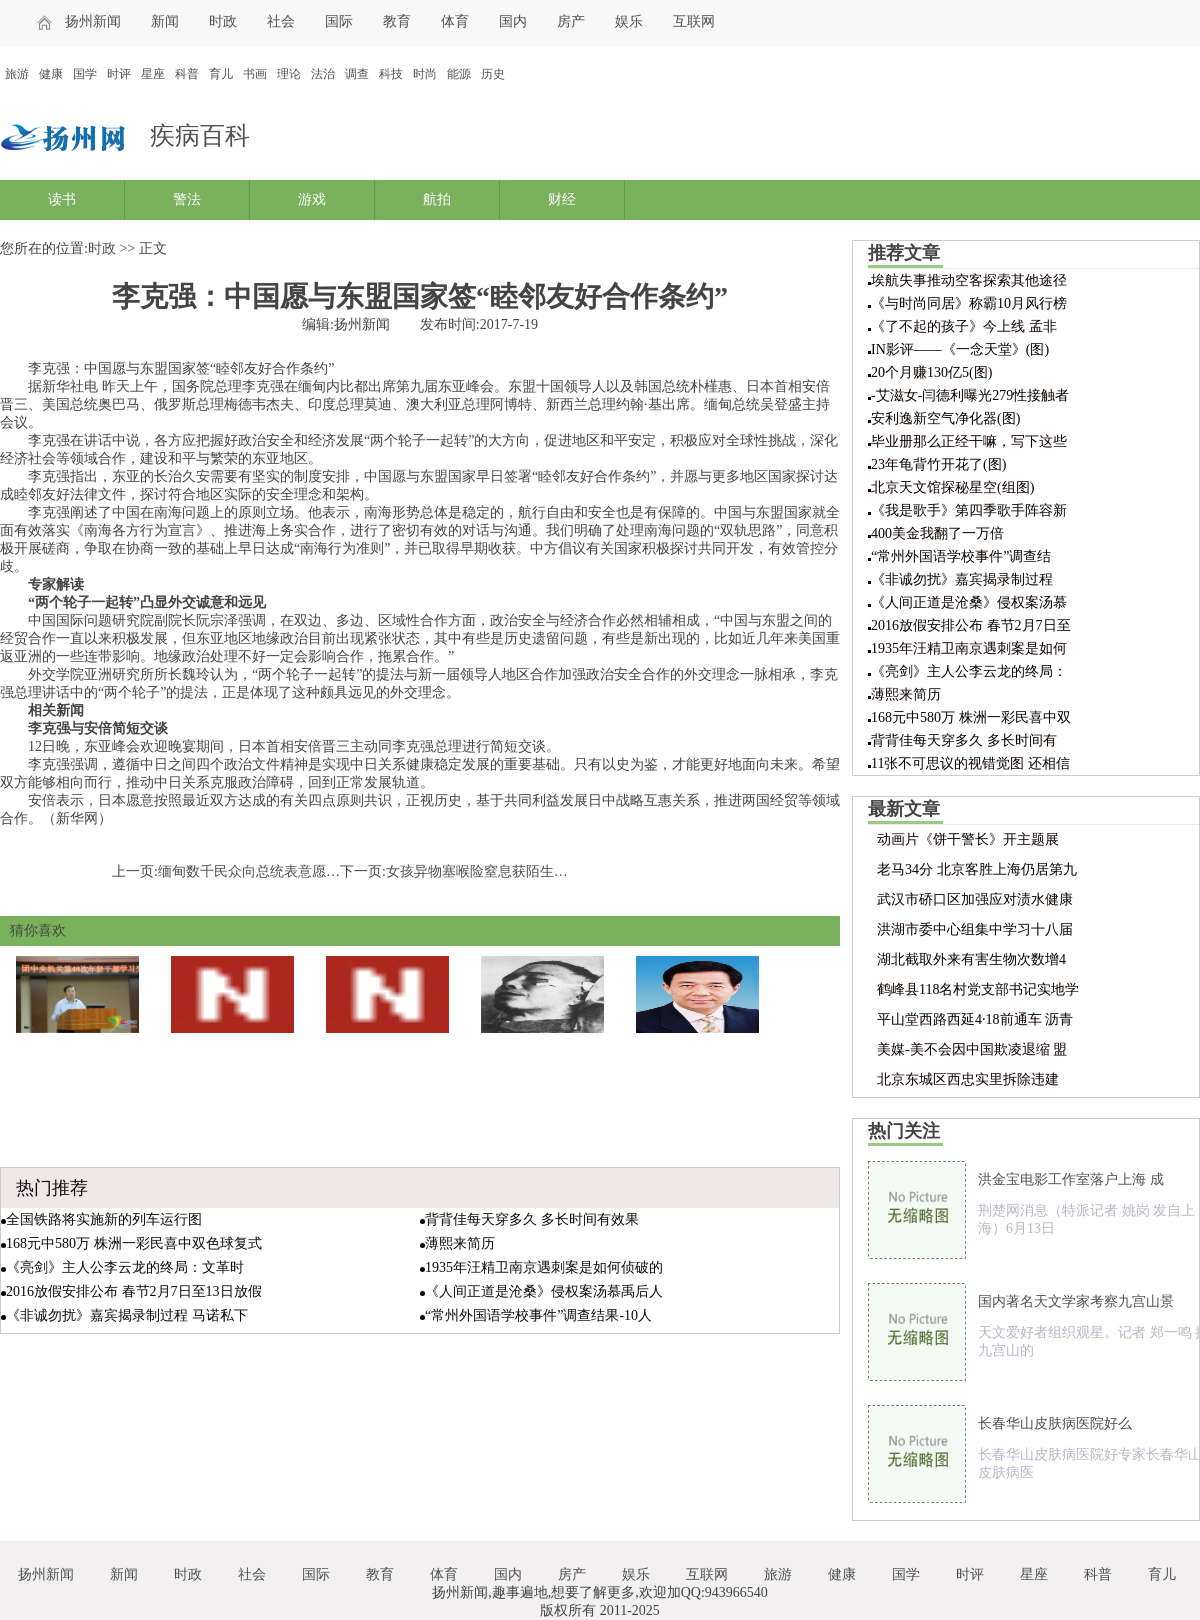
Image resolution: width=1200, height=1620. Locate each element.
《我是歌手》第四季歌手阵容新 (969, 510)
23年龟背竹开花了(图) (938, 464)
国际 (339, 21)
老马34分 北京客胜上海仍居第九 (977, 869)
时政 (223, 21)
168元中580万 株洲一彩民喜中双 (971, 717)
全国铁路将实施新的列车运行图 (104, 1219)
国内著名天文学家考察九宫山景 (1076, 1301)
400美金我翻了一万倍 (937, 533)
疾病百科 (200, 135)
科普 (187, 74)
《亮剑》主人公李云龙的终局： (969, 671)
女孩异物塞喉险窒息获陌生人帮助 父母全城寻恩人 (542, 871)
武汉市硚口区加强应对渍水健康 (975, 899)
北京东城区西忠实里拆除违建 (968, 1079)
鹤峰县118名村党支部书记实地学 (978, 989)
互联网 (694, 21)
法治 (323, 74)
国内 (513, 21)
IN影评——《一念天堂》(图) (960, 349)
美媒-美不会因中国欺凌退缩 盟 (972, 1049)
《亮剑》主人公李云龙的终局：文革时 (125, 1267)
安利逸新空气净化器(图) (945, 418)
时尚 (425, 74)
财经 (562, 199)
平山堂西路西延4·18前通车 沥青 (975, 1019)
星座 (153, 74)
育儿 (221, 74)
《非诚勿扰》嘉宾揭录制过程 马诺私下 (127, 1315)
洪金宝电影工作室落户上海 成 (1071, 1179)
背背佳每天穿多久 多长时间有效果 (532, 1219)
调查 (357, 74)
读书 (62, 199)
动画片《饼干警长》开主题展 (968, 839)
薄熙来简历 (460, 1243)
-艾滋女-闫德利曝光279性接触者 (970, 395)
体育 (455, 21)
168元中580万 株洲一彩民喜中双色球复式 (134, 1243)
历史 (493, 74)
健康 (51, 74)
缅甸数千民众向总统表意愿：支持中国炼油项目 (305, 871)
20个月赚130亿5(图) (931, 372)
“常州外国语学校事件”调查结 (961, 556)
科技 (391, 74)
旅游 (17, 74)
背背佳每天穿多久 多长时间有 (964, 740)
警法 (187, 199)
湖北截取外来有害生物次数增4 (971, 959)
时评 (119, 74)
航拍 (437, 199)
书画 (255, 74)
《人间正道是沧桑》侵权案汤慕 (969, 602)
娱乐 (629, 21)
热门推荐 (52, 1188)
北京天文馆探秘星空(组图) (952, 487)
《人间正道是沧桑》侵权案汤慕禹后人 (544, 1291)
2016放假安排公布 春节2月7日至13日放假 (134, 1291)
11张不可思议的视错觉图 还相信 (970, 763)
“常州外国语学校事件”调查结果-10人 (538, 1315)
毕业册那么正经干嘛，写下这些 (969, 441)
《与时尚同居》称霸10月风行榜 (969, 303)
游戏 (312, 199)
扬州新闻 (93, 21)
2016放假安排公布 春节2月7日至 (971, 625)
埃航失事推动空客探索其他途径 (969, 280)
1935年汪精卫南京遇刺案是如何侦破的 (544, 1267)
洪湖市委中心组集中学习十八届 (975, 929)
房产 (571, 21)
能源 (459, 74)
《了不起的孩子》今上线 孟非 (964, 326)
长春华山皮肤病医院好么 (1055, 1423)
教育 (397, 21)
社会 (281, 21)
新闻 (165, 21)
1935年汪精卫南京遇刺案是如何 (969, 648)
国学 (85, 74)
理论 (289, 74)
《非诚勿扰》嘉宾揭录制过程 (962, 579)
